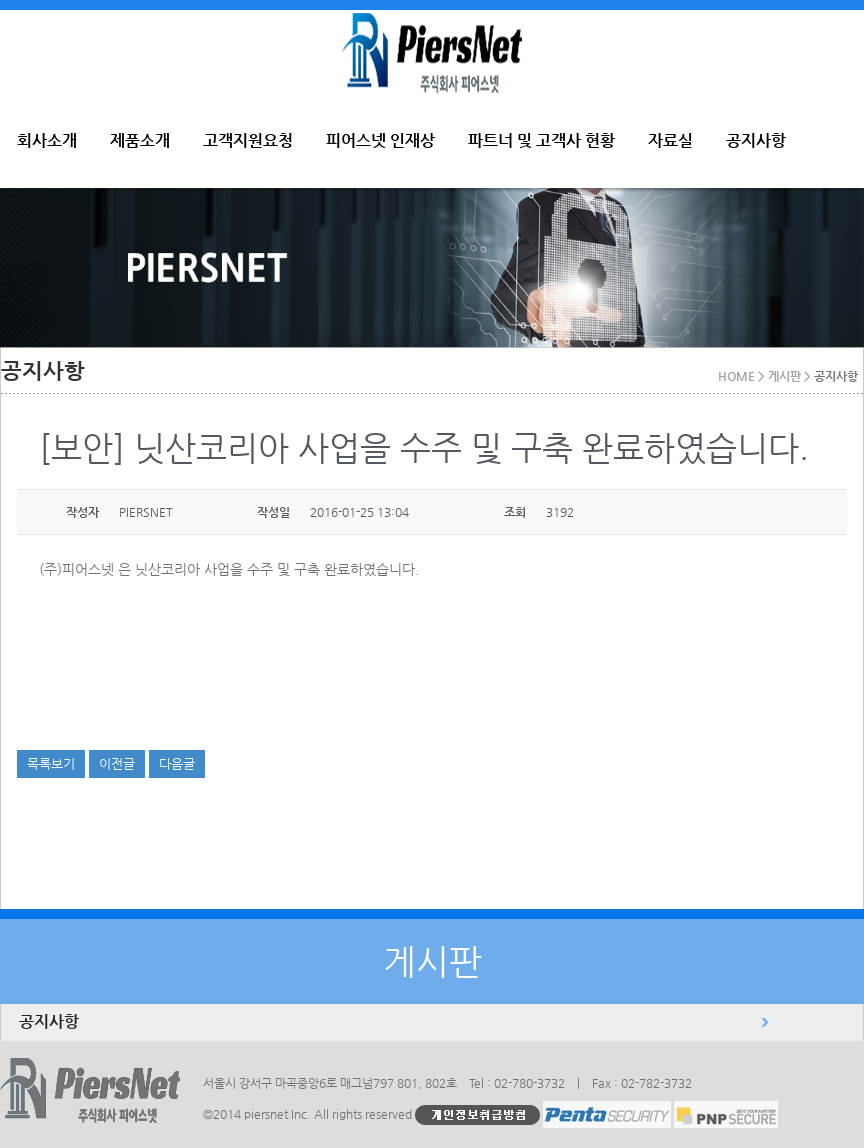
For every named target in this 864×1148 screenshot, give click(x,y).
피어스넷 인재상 (380, 140)
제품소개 (140, 140)
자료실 (670, 140)
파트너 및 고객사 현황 (541, 140)
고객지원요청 (248, 140)
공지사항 (756, 140)
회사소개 (47, 140)
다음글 (177, 763)
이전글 (117, 763)
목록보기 (51, 763)
